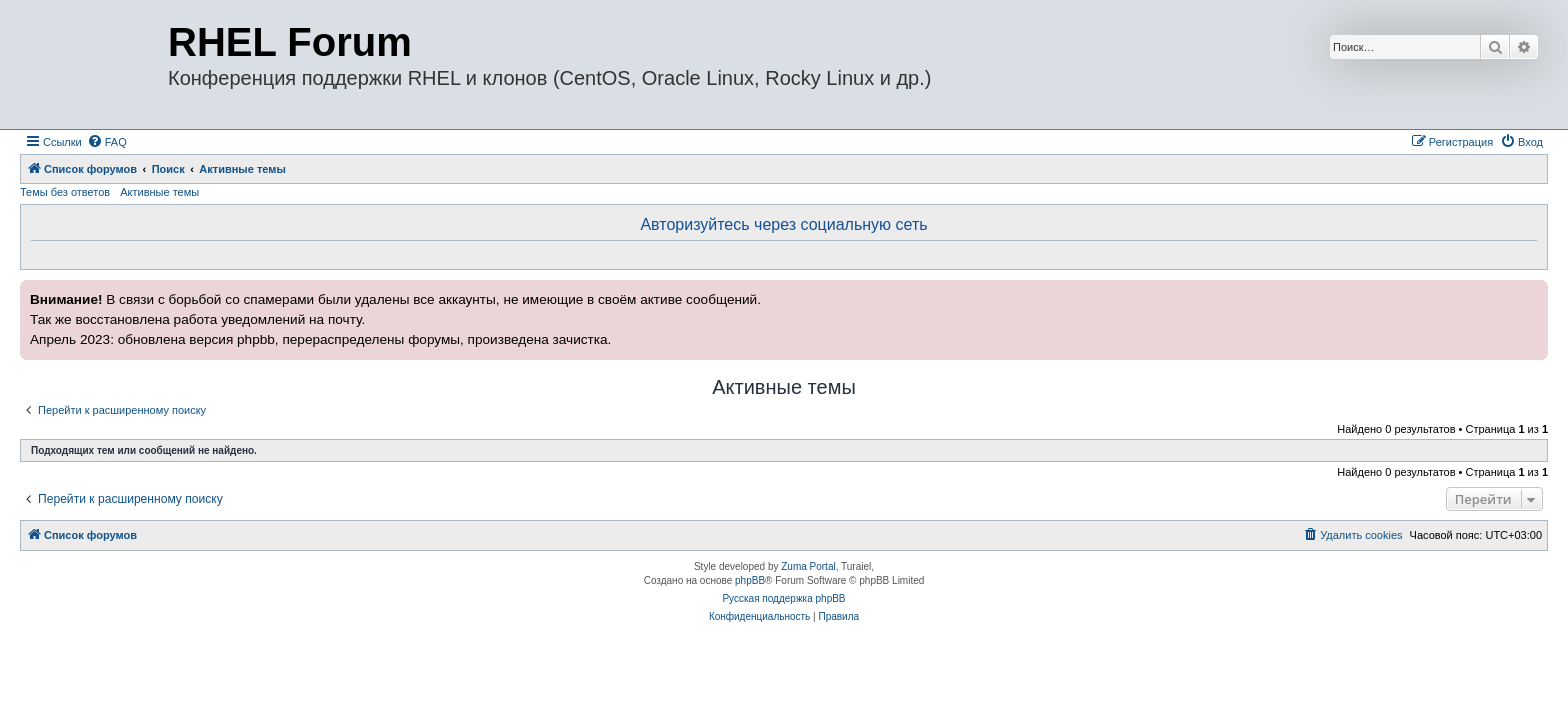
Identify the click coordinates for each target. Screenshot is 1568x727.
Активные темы (159, 192)
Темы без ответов (65, 192)
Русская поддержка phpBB (783, 598)
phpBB (750, 580)
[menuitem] (107, 142)
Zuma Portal (808, 566)
